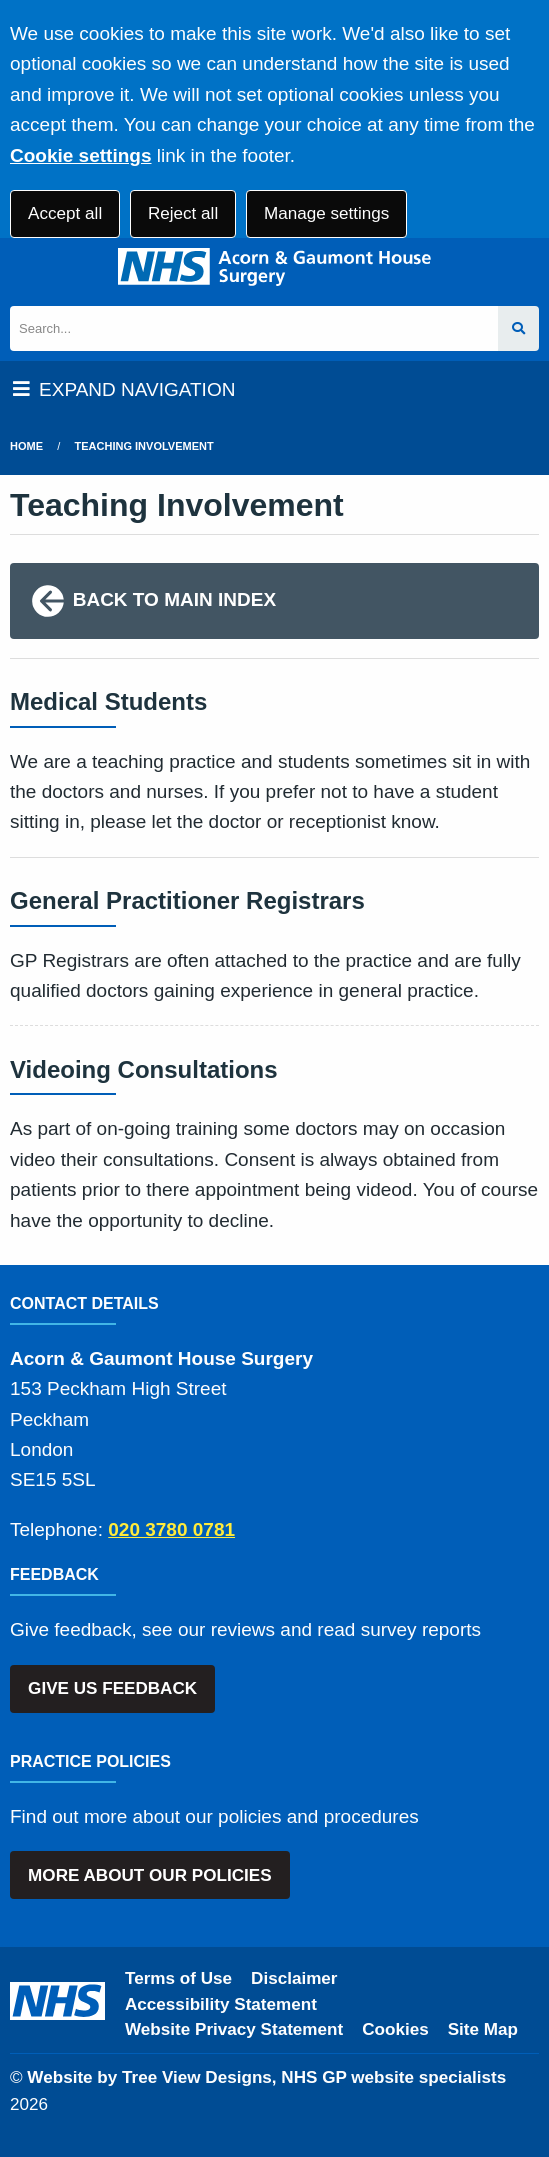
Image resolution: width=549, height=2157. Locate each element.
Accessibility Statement (221, 2004)
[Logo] (274, 267)
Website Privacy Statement (234, 2029)
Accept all (65, 213)
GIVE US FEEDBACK (112, 1688)
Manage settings (326, 213)
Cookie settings (80, 155)
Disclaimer (294, 1978)
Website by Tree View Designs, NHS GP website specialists (266, 2077)
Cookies (395, 2029)
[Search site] (518, 328)
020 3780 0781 (171, 1529)
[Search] (254, 328)
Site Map (483, 2029)
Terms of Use (178, 1978)
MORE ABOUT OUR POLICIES (149, 1875)
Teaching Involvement (144, 446)
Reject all (183, 213)
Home (26, 446)
